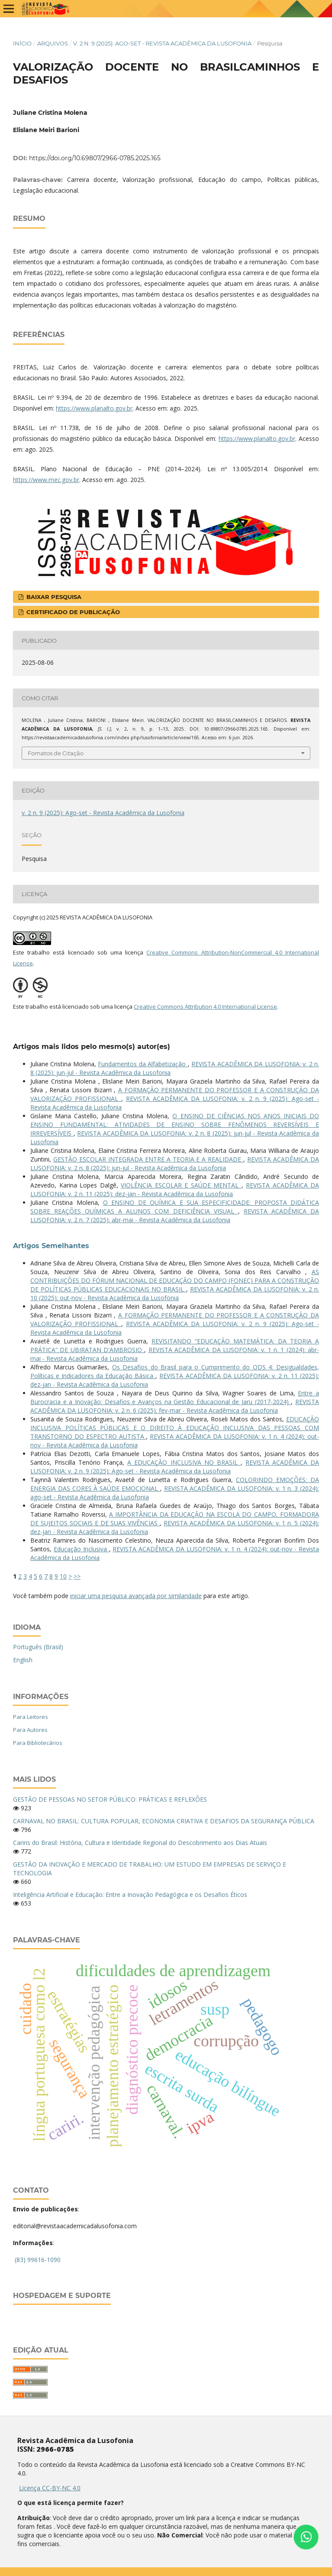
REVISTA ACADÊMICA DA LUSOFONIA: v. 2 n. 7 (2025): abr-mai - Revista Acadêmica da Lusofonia (174, 1215)
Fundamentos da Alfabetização (142, 1064)
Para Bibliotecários (37, 1743)
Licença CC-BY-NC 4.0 (50, 2488)
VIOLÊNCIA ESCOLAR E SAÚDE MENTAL (181, 1185)
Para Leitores (30, 1717)
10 (63, 1576)
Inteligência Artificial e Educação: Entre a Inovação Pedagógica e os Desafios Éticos (130, 1894)
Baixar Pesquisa (53, 596)
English (22, 1660)
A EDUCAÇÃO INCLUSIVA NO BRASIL (183, 1462)
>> (77, 1576)
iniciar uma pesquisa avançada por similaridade (136, 1596)
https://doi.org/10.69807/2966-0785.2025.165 (95, 158)
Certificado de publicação (72, 611)
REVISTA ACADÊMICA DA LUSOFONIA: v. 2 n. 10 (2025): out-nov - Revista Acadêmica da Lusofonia (174, 1293)
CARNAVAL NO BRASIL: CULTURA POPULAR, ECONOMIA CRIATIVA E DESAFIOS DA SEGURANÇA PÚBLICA (163, 1821)
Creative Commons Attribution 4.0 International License (205, 1006)
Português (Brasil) (38, 1647)
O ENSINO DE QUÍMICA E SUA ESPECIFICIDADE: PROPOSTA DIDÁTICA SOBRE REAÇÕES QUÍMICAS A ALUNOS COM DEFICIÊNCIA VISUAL (174, 1206)
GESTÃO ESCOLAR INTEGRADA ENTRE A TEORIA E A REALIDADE (148, 1159)
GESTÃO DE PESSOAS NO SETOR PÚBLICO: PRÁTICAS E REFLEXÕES (110, 1799)
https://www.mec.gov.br (46, 480)
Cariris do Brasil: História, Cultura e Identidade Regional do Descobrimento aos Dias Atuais (140, 1842)
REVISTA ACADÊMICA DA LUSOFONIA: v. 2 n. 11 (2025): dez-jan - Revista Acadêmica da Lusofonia (174, 1189)
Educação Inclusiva (81, 1549)
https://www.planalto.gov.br (94, 408)
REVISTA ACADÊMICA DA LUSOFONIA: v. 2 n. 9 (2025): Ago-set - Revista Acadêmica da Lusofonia (174, 1466)
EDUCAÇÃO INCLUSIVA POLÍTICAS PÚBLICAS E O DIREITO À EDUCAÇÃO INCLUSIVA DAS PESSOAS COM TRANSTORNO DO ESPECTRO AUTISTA (174, 1427)
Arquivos (52, 43)
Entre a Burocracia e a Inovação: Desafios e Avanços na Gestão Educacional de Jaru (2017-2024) (174, 1397)
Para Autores (30, 1730)
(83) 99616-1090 (38, 2260)
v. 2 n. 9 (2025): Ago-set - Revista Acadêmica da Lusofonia (162, 43)
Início (22, 43)
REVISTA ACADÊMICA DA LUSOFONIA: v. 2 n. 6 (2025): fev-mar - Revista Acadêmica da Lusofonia (174, 1406)
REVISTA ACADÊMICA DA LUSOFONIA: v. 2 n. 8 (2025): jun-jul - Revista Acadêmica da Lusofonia (174, 1163)
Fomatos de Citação (56, 753)
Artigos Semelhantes (51, 1246)
